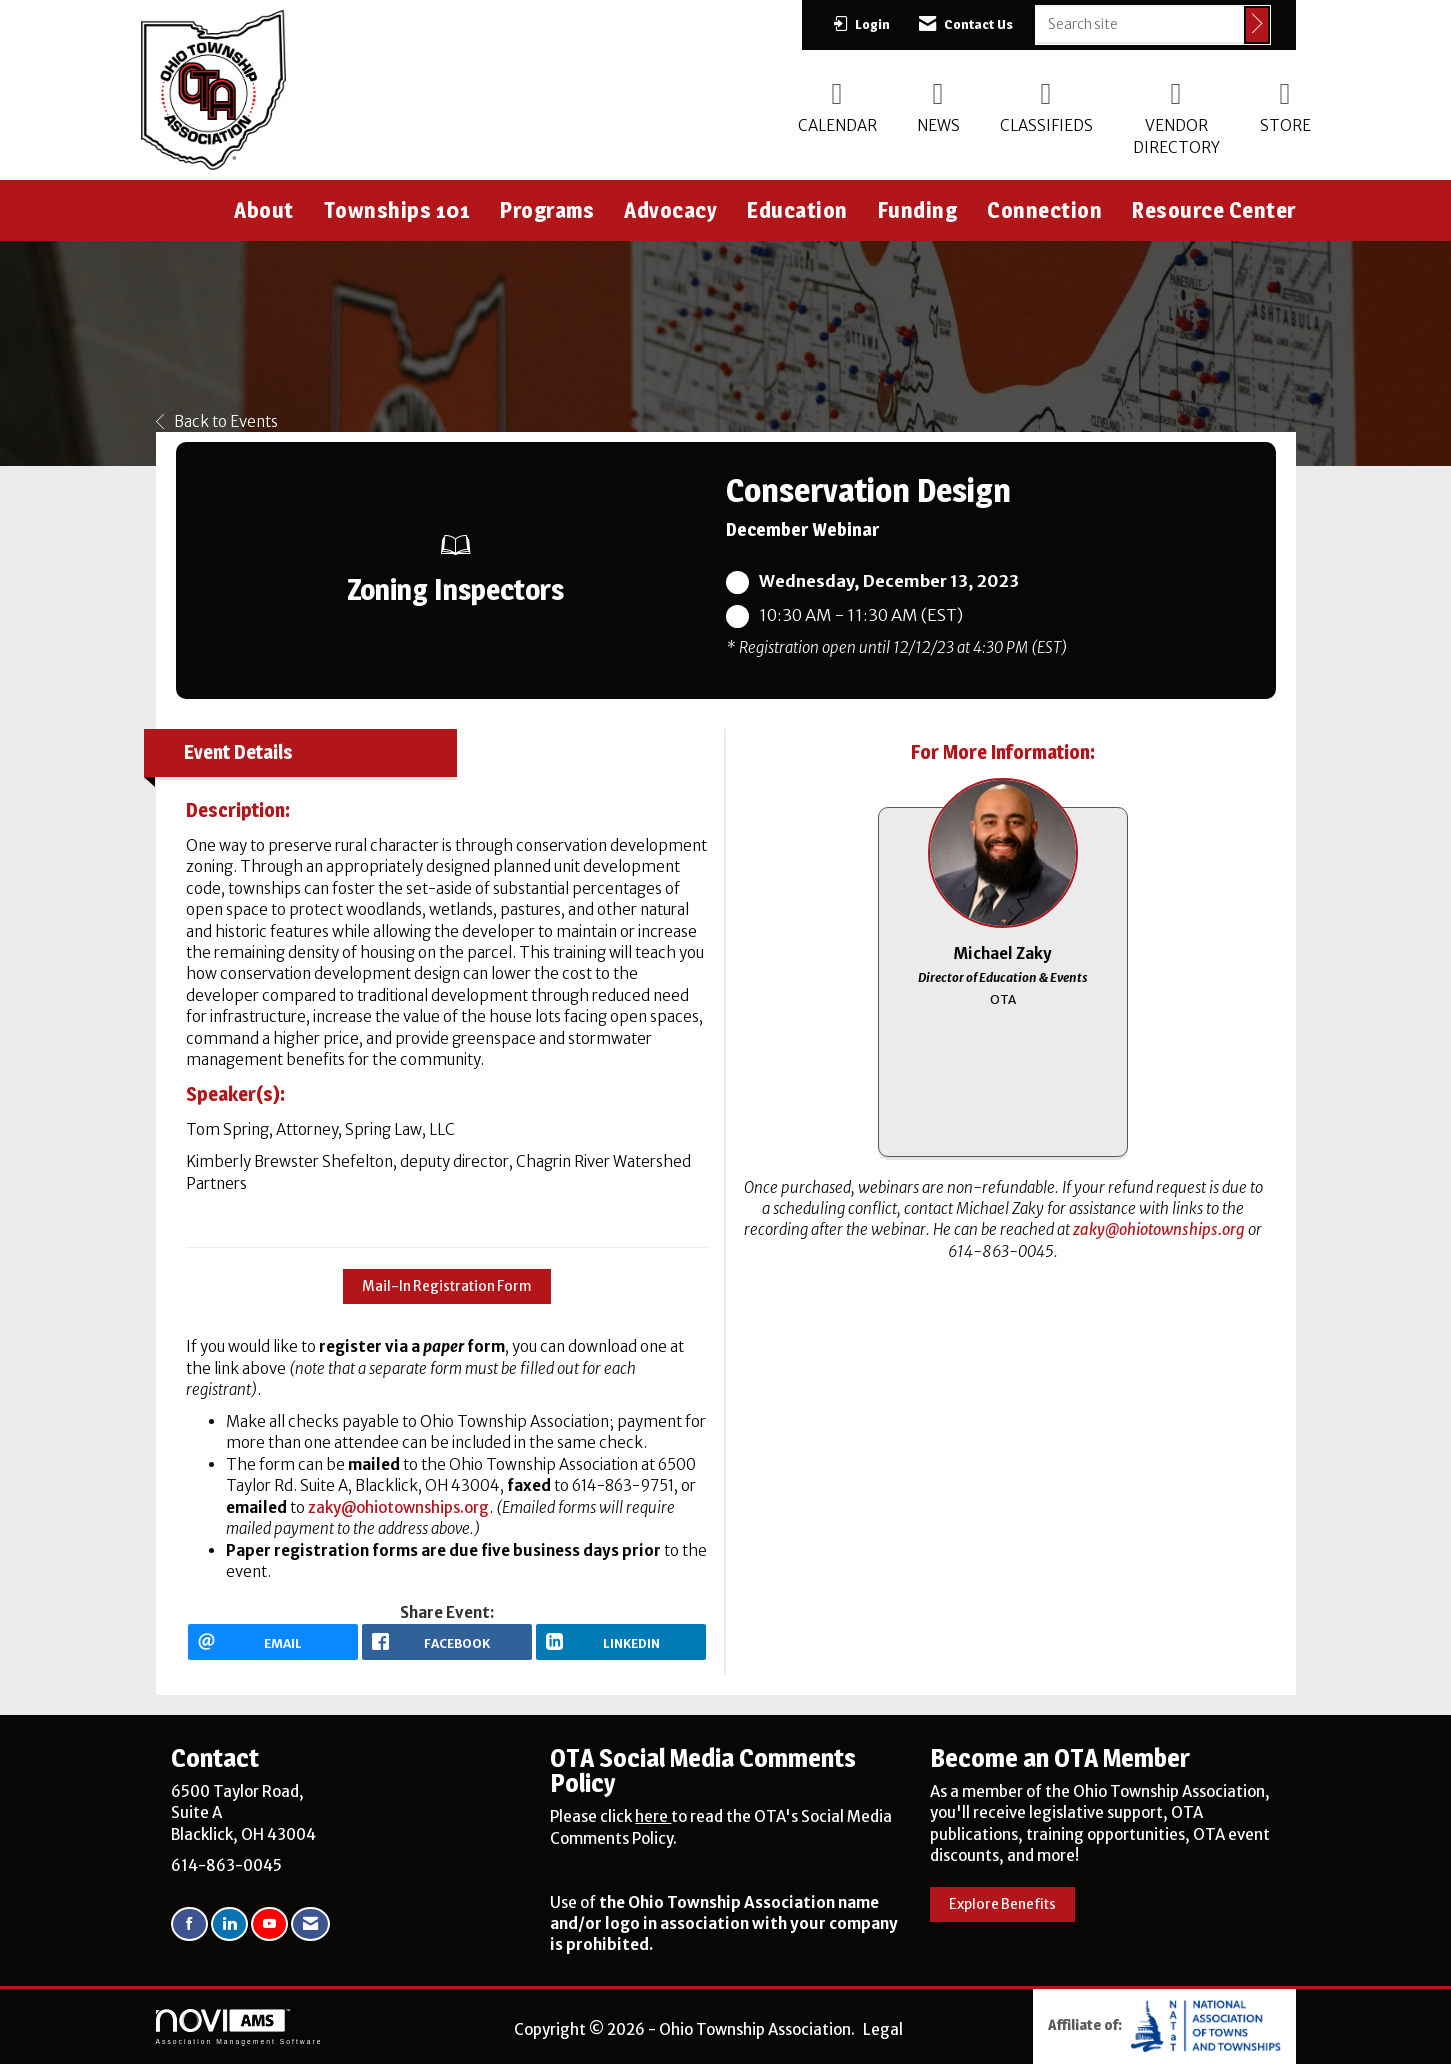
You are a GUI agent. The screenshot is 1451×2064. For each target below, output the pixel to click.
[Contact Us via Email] (310, 1924)
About (264, 210)
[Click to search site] (1257, 25)
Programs (547, 210)
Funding (918, 210)
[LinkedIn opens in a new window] (621, 1642)
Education (797, 210)
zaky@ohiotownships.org (398, 1507)
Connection (1044, 210)
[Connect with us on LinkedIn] (229, 1924)
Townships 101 (397, 210)
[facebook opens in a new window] (447, 1642)
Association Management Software (239, 2027)
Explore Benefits (1002, 1904)
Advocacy (670, 210)
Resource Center (1214, 210)
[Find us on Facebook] (189, 1924)
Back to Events (217, 421)
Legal (883, 2029)
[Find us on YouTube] (269, 1924)
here (653, 1816)
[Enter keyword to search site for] (1140, 24)
